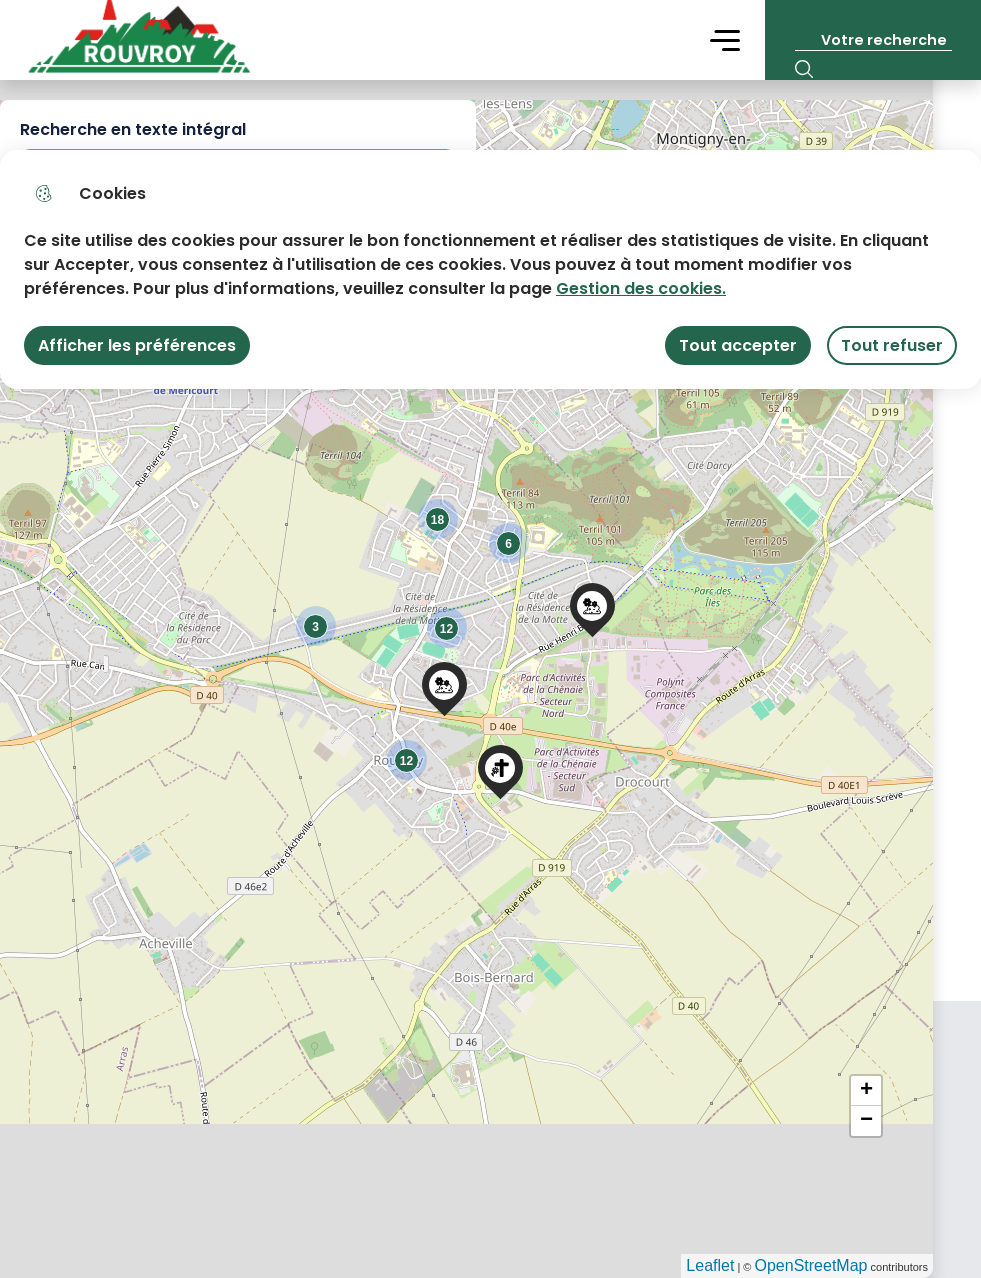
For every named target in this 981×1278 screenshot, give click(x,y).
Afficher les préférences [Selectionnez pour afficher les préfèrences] (137, 345)
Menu (725, 39)
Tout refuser (892, 345)
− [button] (866, 1121)
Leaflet (710, 1265)
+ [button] (866, 1091)
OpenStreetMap (811, 1265)
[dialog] (490, 269)
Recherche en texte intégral (133, 129)
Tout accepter (738, 345)
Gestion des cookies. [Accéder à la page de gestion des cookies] (641, 288)
